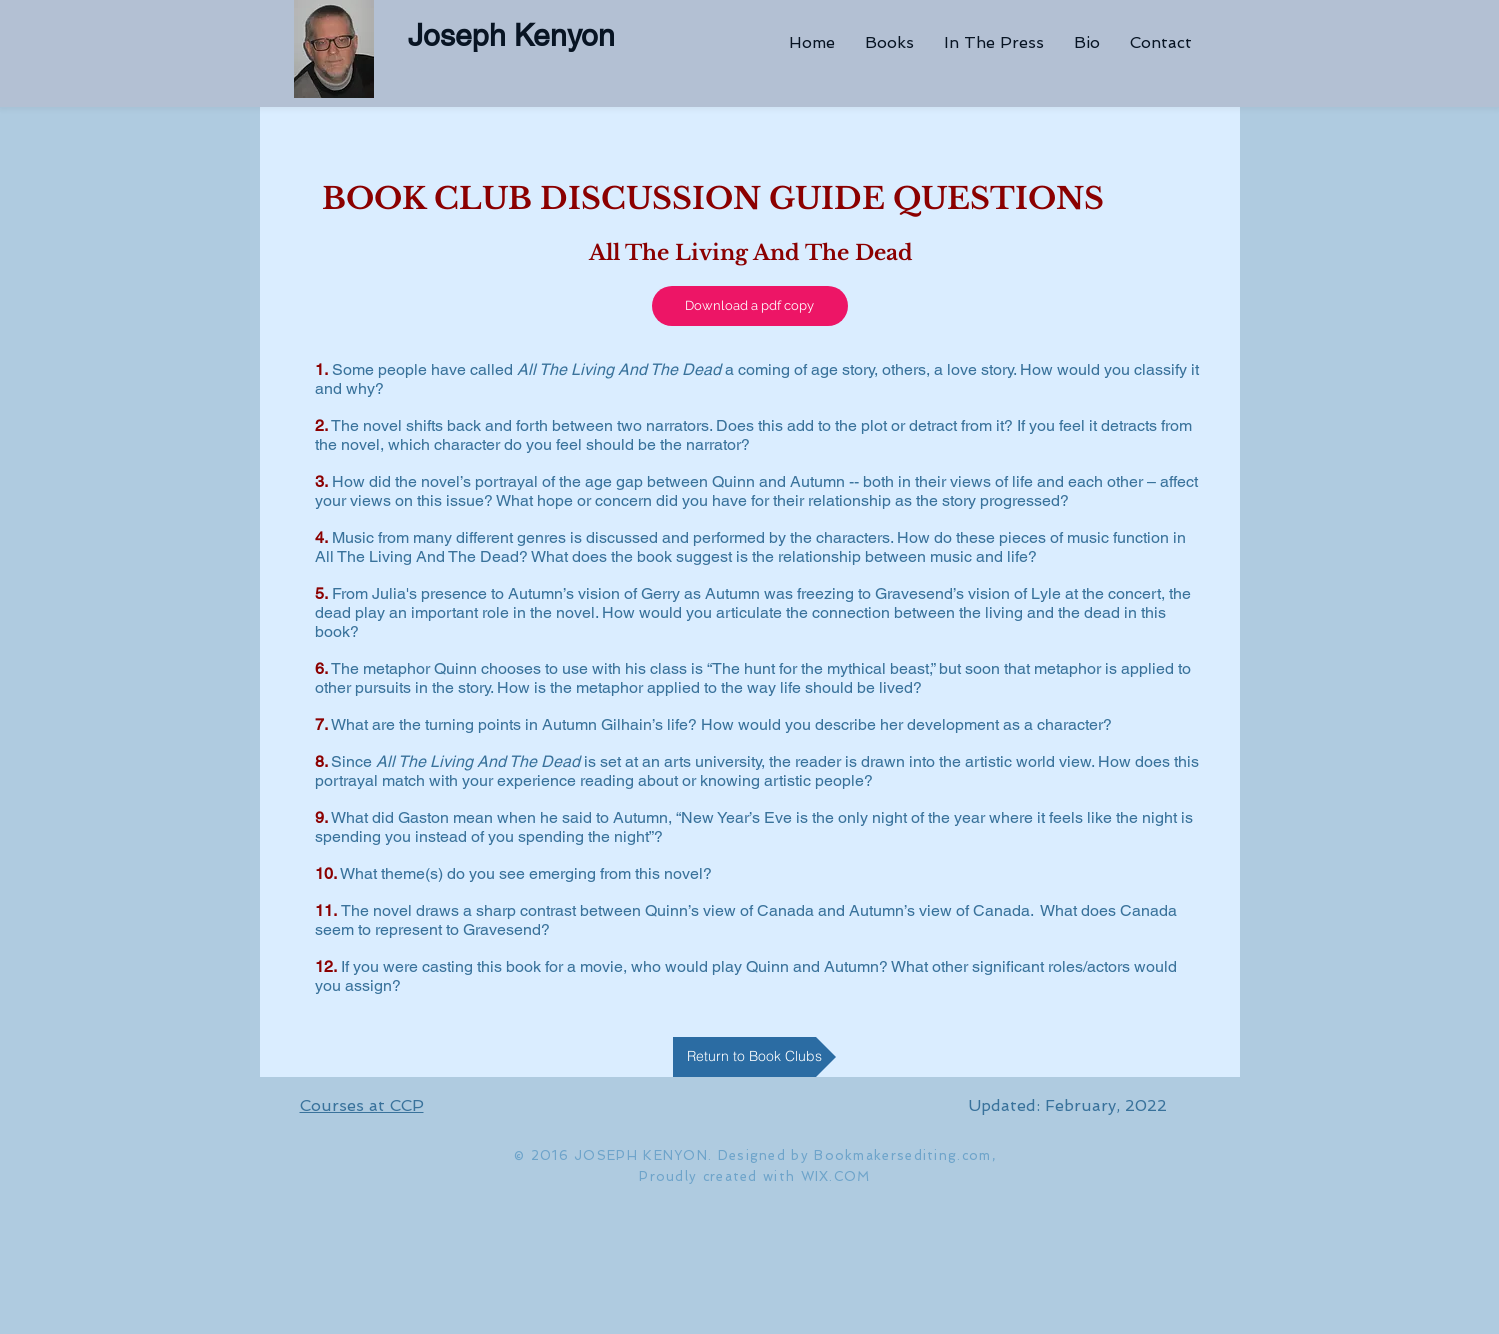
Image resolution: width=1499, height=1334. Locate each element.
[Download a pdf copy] (750, 306)
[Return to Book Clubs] (754, 1057)
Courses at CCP (362, 1105)
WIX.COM (836, 1176)
